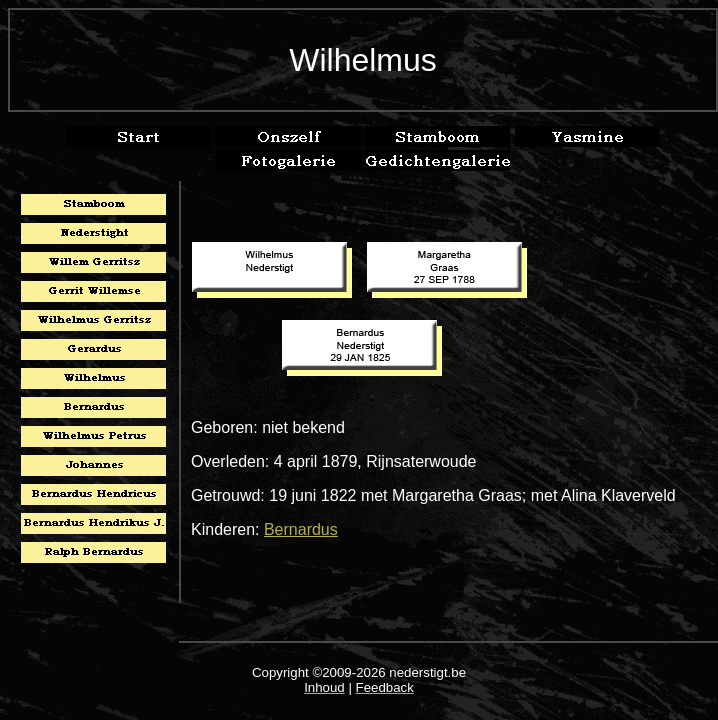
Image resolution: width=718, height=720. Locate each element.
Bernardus (301, 529)
